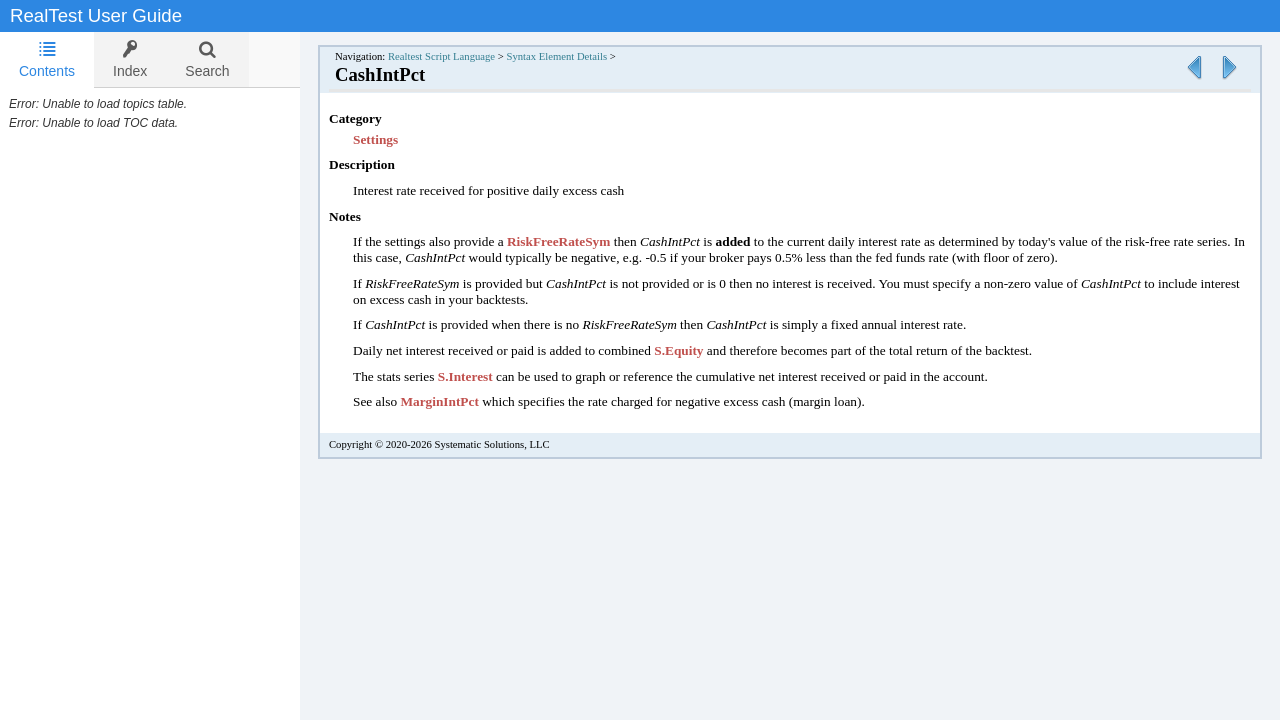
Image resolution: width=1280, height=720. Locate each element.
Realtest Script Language (461, 56)
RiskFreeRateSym (578, 241)
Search (207, 59)
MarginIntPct (459, 401)
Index (130, 59)
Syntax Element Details (576, 56)
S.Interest (485, 376)
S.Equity (698, 350)
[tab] (47, 60)
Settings (395, 139)
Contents (47, 59)
